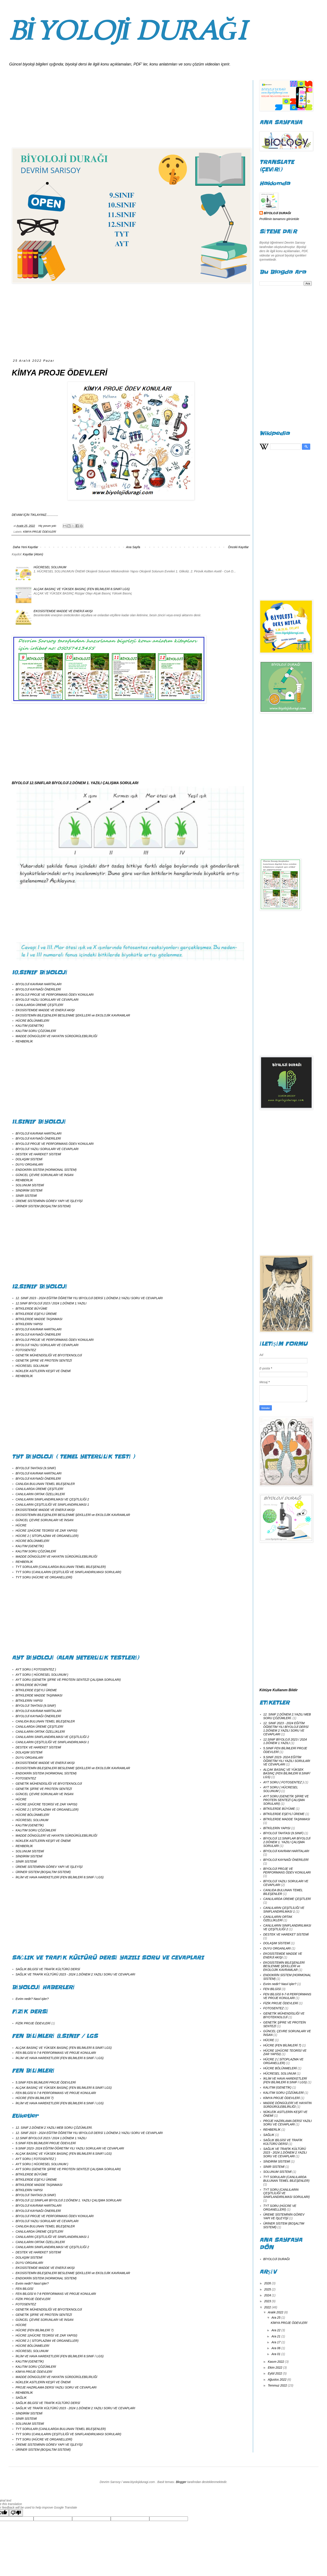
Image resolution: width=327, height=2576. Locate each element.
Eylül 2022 (275, 2373)
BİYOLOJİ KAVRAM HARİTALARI (39, 984)
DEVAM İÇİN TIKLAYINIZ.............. (35, 515)
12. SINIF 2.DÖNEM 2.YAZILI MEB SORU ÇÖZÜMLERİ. (54, 2127)
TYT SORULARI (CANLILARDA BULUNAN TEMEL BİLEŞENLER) (61, 1567)
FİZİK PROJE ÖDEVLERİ (33, 2023)
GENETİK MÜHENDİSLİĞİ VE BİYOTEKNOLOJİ (49, 1355)
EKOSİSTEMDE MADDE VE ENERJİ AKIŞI (63, 611)
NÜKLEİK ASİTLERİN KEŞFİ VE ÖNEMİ (43, 1371)
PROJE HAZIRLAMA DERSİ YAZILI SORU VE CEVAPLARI (56, 2387)
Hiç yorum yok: (47, 525)
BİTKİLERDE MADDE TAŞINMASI (39, 1319)
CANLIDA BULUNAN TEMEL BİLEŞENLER (45, 1484)
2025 (268, 2289)
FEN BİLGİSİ (24, 2288)
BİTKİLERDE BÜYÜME (31, 1308)
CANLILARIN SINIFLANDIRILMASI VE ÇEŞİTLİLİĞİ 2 (52, 1499)
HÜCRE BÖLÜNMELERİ (32, 1020)
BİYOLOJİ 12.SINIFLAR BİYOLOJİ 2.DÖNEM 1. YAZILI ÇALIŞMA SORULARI (75, 783)
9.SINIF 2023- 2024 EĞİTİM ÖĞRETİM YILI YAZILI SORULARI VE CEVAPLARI (70, 2148)
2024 (268, 2295)
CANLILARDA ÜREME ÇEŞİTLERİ (39, 1005)
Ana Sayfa (133, 547)
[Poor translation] (16, 2512)
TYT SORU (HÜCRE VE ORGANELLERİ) (44, 1577)
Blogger (181, 2482)
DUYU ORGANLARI (29, 1164)
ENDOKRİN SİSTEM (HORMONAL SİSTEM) (46, 1169)
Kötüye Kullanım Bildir (278, 1690)
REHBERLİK (24, 1041)
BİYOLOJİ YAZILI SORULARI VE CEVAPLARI (47, 999)
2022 (268, 2307)
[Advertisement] (131, 110)
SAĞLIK (21, 2397)
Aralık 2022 (276, 2312)
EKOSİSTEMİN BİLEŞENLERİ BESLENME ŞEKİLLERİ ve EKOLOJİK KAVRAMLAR (73, 1015)
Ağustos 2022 (277, 2379)
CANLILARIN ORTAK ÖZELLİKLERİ (40, 1494)
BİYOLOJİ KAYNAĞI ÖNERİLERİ (38, 989)
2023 (268, 2301)
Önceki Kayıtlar (238, 547)
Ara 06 (276, 2348)
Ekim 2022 (275, 2367)
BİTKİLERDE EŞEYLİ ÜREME (36, 1314)
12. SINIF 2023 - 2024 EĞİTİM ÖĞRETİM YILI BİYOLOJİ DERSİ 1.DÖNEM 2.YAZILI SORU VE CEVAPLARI (89, 1298)
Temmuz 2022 (278, 2385)
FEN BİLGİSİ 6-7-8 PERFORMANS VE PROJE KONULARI (56, 2052)
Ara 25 (276, 2317)
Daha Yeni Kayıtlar (25, 547)
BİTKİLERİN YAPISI (29, 1324)
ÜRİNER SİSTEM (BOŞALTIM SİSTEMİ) (43, 1206)
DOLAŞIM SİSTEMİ (29, 1159)
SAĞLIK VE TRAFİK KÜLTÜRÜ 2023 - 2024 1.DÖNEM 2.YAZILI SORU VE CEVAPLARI (75, 1974)
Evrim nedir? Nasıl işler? (32, 1999)
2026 (268, 2283)
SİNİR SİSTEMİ (26, 1195)
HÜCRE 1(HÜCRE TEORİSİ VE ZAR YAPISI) (46, 1530)
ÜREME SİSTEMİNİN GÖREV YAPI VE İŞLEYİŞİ (49, 1201)
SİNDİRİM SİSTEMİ (29, 1190)
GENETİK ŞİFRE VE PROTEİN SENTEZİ (44, 1360)
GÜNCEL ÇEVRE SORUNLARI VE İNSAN (44, 1175)
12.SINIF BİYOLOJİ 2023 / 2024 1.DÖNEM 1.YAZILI (51, 1303)
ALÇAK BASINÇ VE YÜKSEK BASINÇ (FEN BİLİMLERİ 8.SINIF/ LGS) (82, 589)
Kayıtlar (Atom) (33, 554)
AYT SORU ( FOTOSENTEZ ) (36, 1669)
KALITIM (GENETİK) (30, 1025)
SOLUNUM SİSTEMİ (30, 1185)
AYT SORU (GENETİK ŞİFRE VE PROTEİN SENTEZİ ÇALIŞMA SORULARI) (68, 1679)
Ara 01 (276, 2354)
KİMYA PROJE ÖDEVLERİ (59, 372)
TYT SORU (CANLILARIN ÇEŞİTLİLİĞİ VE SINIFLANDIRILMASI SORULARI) (68, 1572)
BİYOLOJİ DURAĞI (127, 33)
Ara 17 (276, 2342)
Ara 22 (276, 2330)
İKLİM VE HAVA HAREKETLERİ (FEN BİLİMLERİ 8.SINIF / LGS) (60, 1877)
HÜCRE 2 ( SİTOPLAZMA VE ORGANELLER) (47, 1536)
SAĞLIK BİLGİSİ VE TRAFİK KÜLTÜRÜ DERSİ (48, 1969)
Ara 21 (276, 2336)
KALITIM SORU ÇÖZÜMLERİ (36, 1031)
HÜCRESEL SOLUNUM (50, 567)
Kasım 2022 (276, 2361)
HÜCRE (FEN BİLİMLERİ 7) (35, 2098)
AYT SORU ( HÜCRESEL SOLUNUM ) (42, 1674)
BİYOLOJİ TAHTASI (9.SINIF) (36, 1468)
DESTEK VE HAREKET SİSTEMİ (38, 1154)
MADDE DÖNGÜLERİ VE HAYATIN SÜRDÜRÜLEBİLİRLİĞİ (56, 1036)
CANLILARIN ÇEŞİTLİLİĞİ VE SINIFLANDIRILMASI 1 (52, 1504)
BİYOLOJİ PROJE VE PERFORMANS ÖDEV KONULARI (55, 994)
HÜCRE (21, 1525)
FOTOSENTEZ (26, 1350)
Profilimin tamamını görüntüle (279, 219)
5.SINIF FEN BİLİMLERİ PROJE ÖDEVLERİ (46, 2082)
